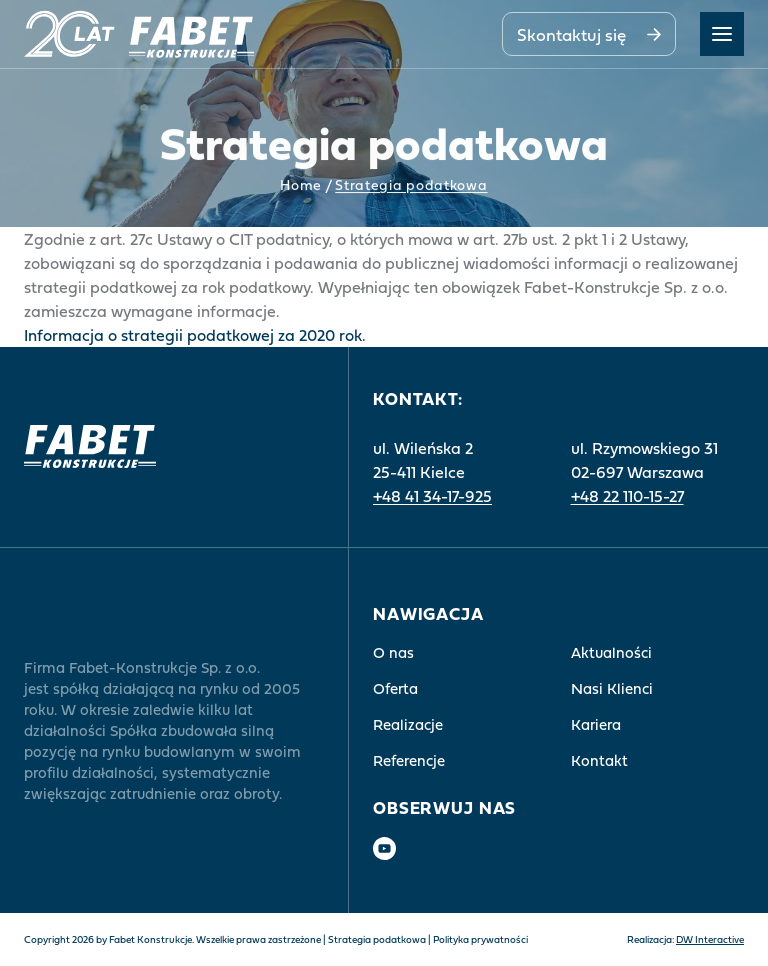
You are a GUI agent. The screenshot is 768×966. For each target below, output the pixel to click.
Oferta (395, 688)
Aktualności (611, 652)
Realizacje (408, 724)
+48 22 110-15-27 (627, 496)
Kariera (596, 724)
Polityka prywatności (480, 939)
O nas (393, 652)
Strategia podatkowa (377, 939)
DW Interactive (710, 939)
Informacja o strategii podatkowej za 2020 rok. (195, 335)
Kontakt (599, 760)
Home (301, 186)
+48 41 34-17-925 (432, 496)
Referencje (409, 760)
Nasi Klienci (612, 688)
